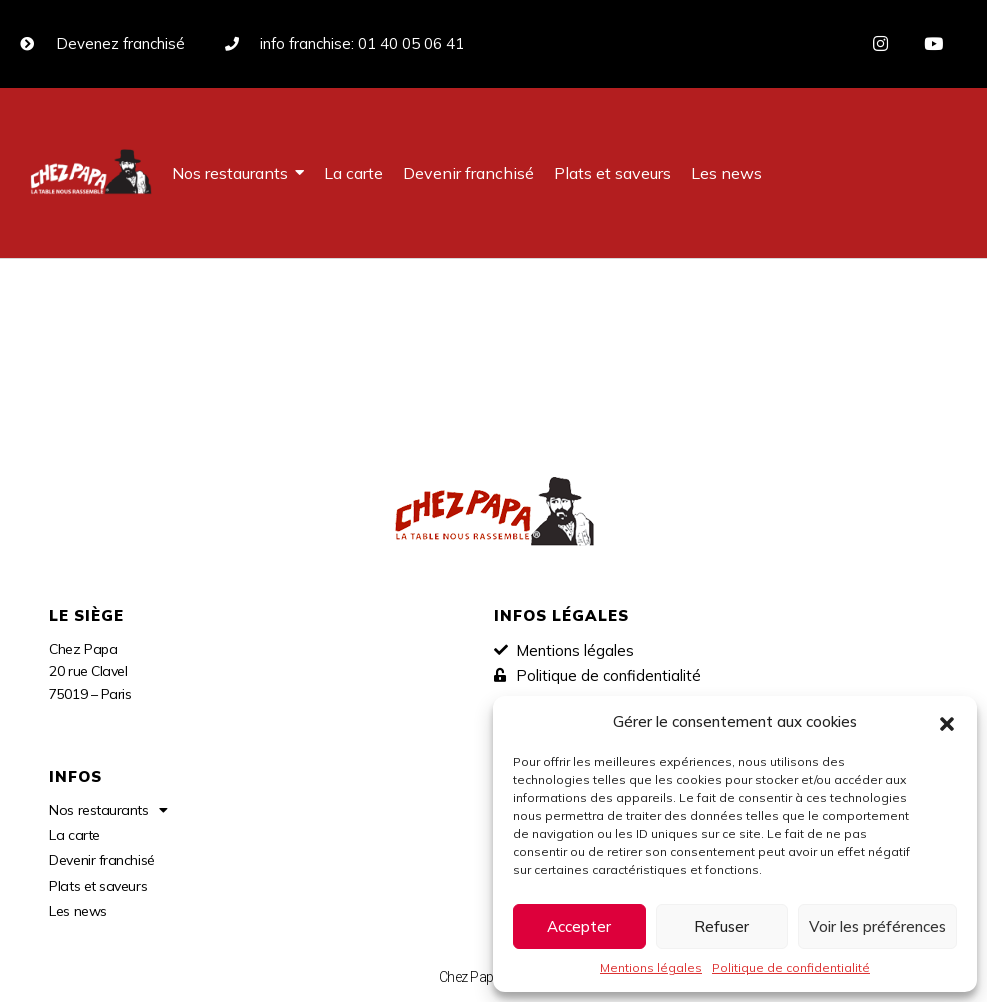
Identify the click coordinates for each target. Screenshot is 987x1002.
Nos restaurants (108, 810)
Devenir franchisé (101, 860)
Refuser (721, 926)
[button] (947, 722)
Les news (77, 911)
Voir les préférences (877, 926)
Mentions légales (651, 967)
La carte (74, 835)
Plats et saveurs (98, 886)
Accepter (579, 926)
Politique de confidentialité (791, 967)
